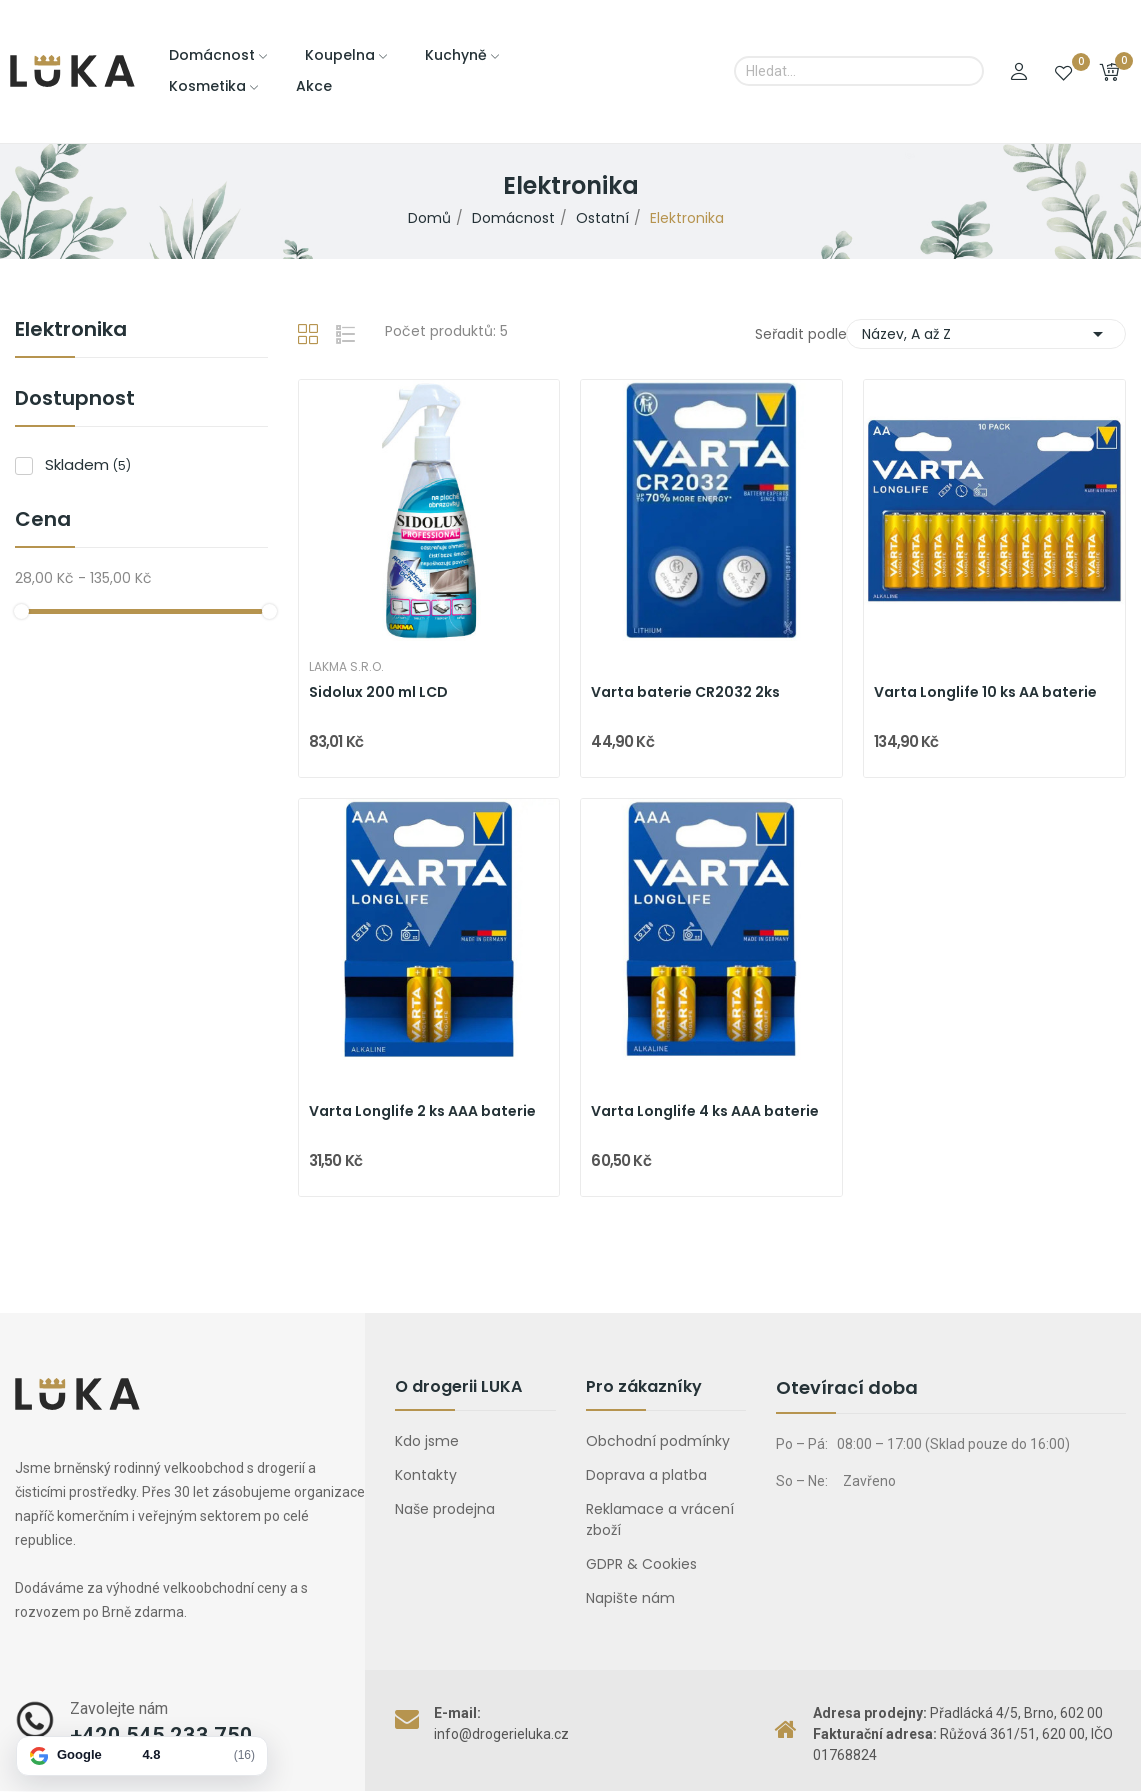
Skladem (88, 464)
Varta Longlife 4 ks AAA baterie (705, 1111)
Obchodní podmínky (658, 1441)
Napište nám (630, 1598)
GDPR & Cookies (641, 1564)
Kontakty (426, 1475)
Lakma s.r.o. (346, 667)
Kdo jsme (427, 1441)
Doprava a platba (646, 1475)
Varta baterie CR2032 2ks (685, 692)
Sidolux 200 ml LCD (378, 692)
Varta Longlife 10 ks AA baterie (985, 692)
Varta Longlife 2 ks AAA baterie (422, 1111)
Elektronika (71, 331)
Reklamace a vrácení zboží (660, 1519)
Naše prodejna (445, 1509)
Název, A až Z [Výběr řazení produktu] (986, 334)
